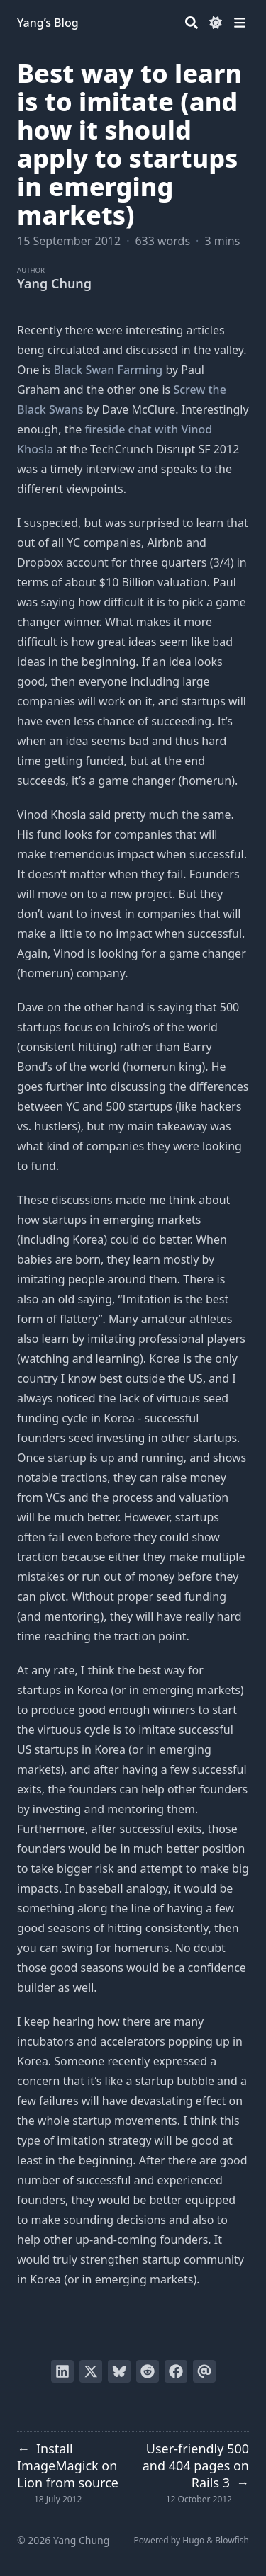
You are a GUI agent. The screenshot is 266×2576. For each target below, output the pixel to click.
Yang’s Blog (48, 22)
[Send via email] (204, 2371)
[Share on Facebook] (176, 2371)
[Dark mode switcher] (215, 22)
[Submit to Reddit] (147, 2371)
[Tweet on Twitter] (90, 2371)
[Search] (191, 22)
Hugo (193, 2540)
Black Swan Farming (108, 370)
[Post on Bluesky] (119, 2371)
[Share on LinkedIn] (62, 2371)
